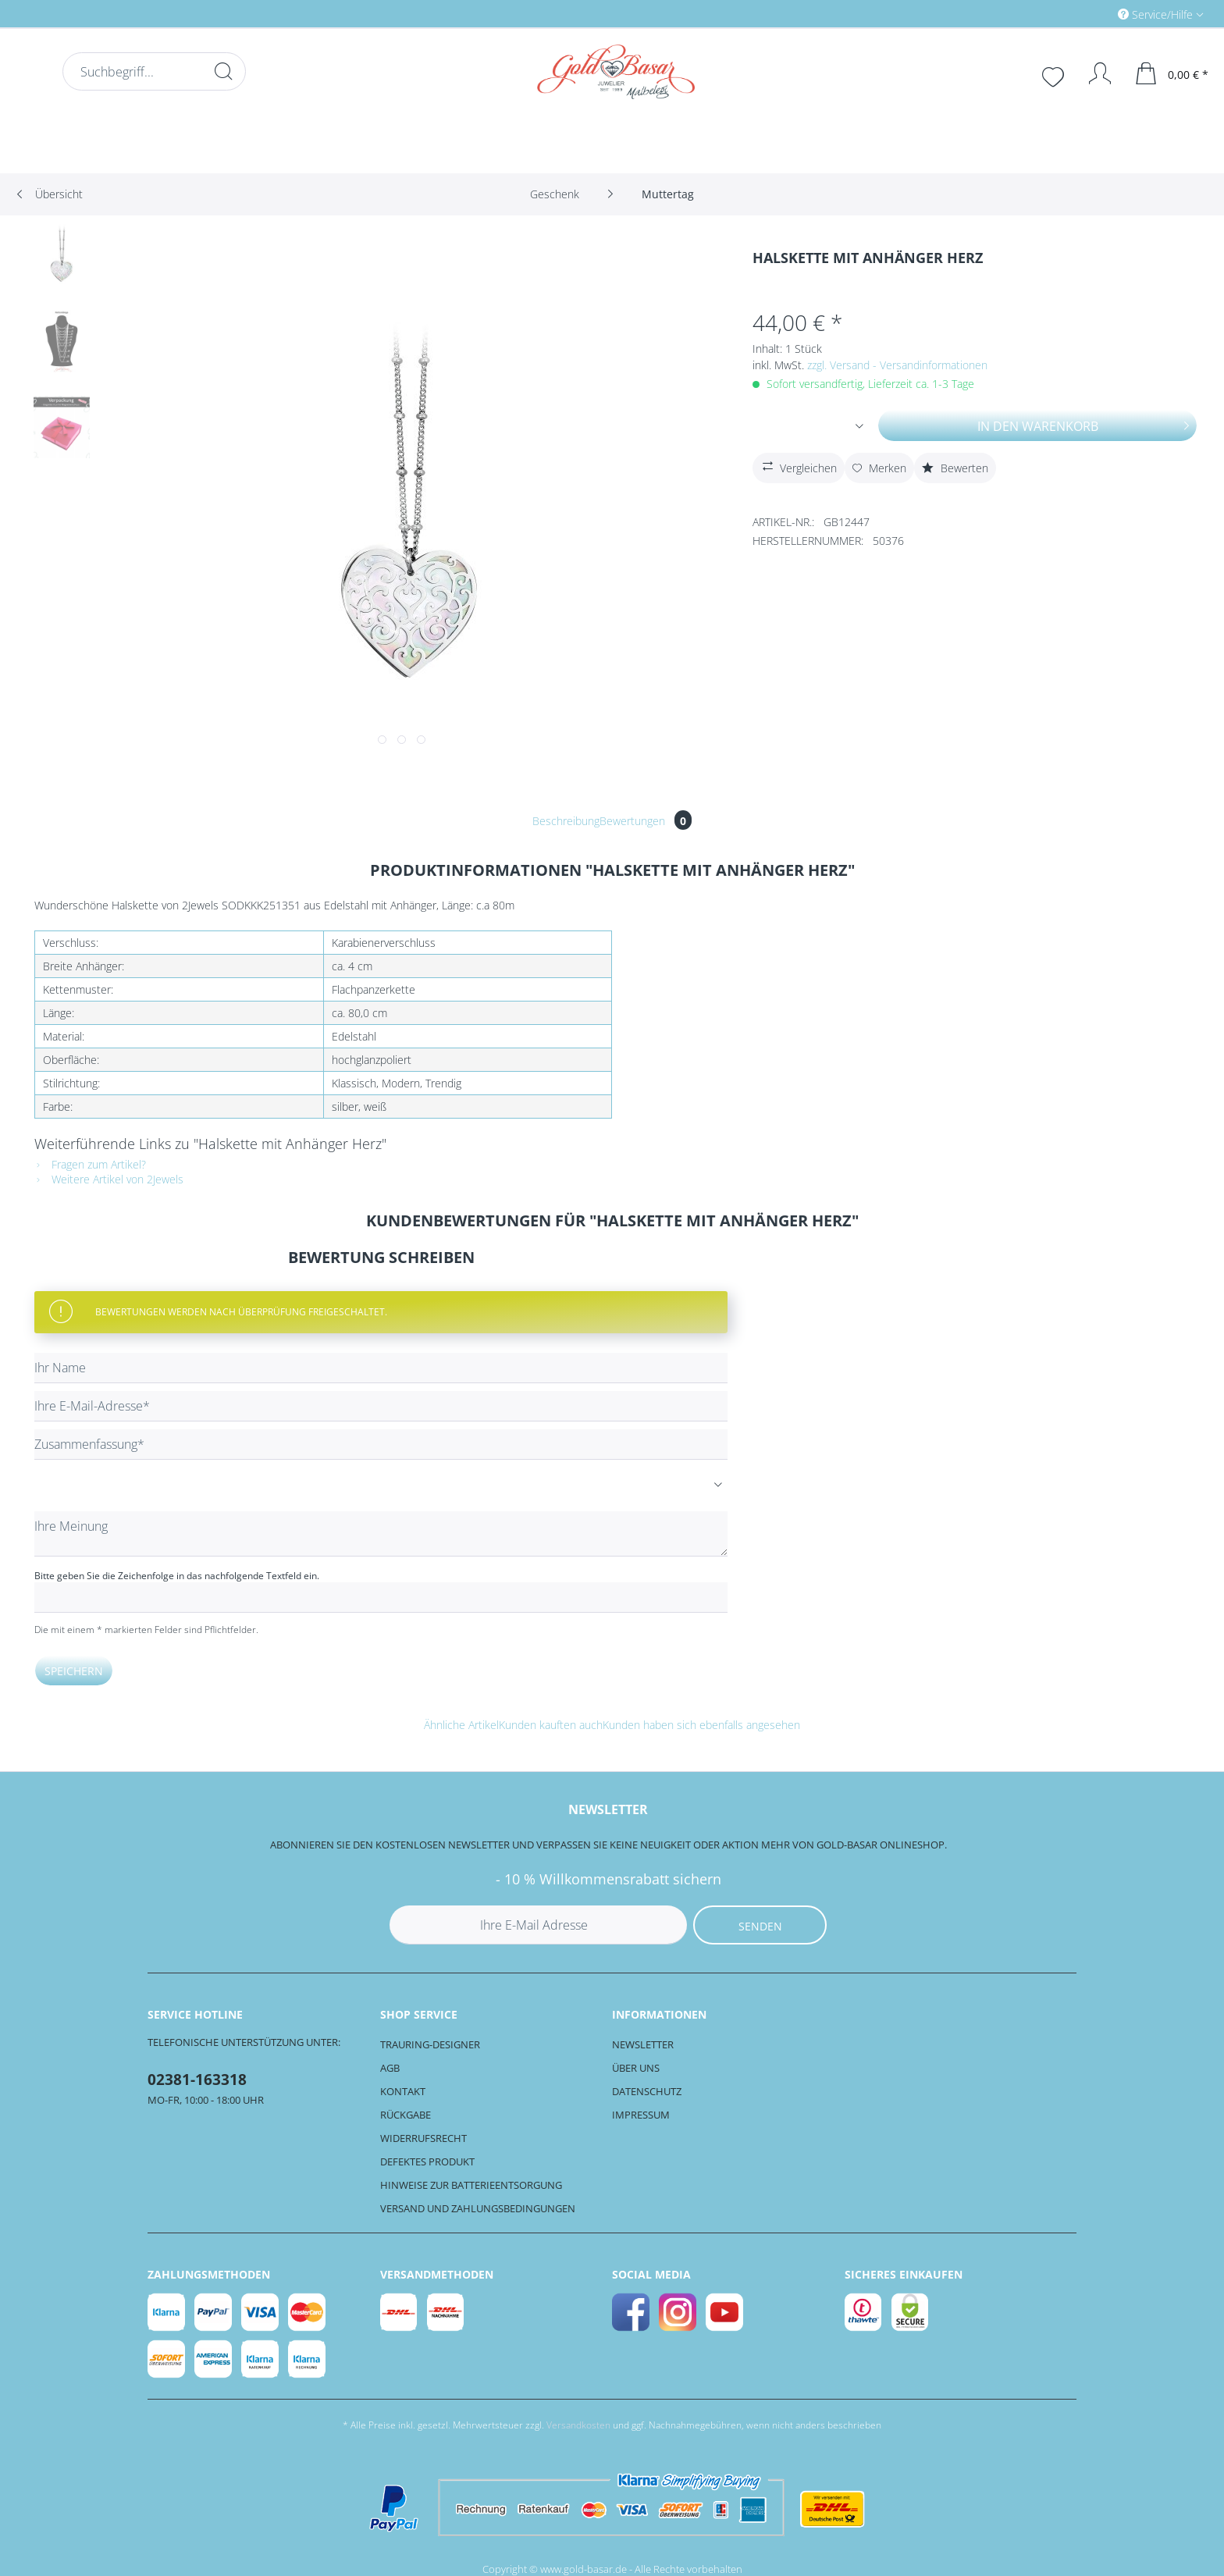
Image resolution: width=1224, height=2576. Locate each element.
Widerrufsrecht (423, 2138)
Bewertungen (646, 820)
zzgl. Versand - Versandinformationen (897, 365)
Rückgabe (405, 2115)
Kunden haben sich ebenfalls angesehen (701, 1724)
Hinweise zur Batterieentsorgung (471, 2185)
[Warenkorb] (1172, 73)
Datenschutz (646, 2091)
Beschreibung (566, 820)
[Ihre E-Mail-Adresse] (381, 1406)
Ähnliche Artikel (461, 1724)
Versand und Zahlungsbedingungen (477, 2208)
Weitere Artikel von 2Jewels (108, 1179)
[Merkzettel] (1054, 75)
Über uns (636, 2068)
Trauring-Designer (430, 2044)
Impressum (641, 2115)
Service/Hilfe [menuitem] (1157, 14)
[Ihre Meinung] (381, 1534)
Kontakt (402, 2091)
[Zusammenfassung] (381, 1444)
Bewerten (955, 468)
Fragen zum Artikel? (90, 1164)
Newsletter (643, 2044)
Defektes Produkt (427, 2161)
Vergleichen (798, 466)
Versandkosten (578, 2425)
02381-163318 (197, 2079)
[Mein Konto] (1092, 73)
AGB (390, 2068)
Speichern (73, 1670)
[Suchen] (223, 71)
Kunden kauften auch (551, 1724)
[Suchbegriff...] (154, 71)
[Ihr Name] (381, 1368)
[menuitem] (1094, 13)
